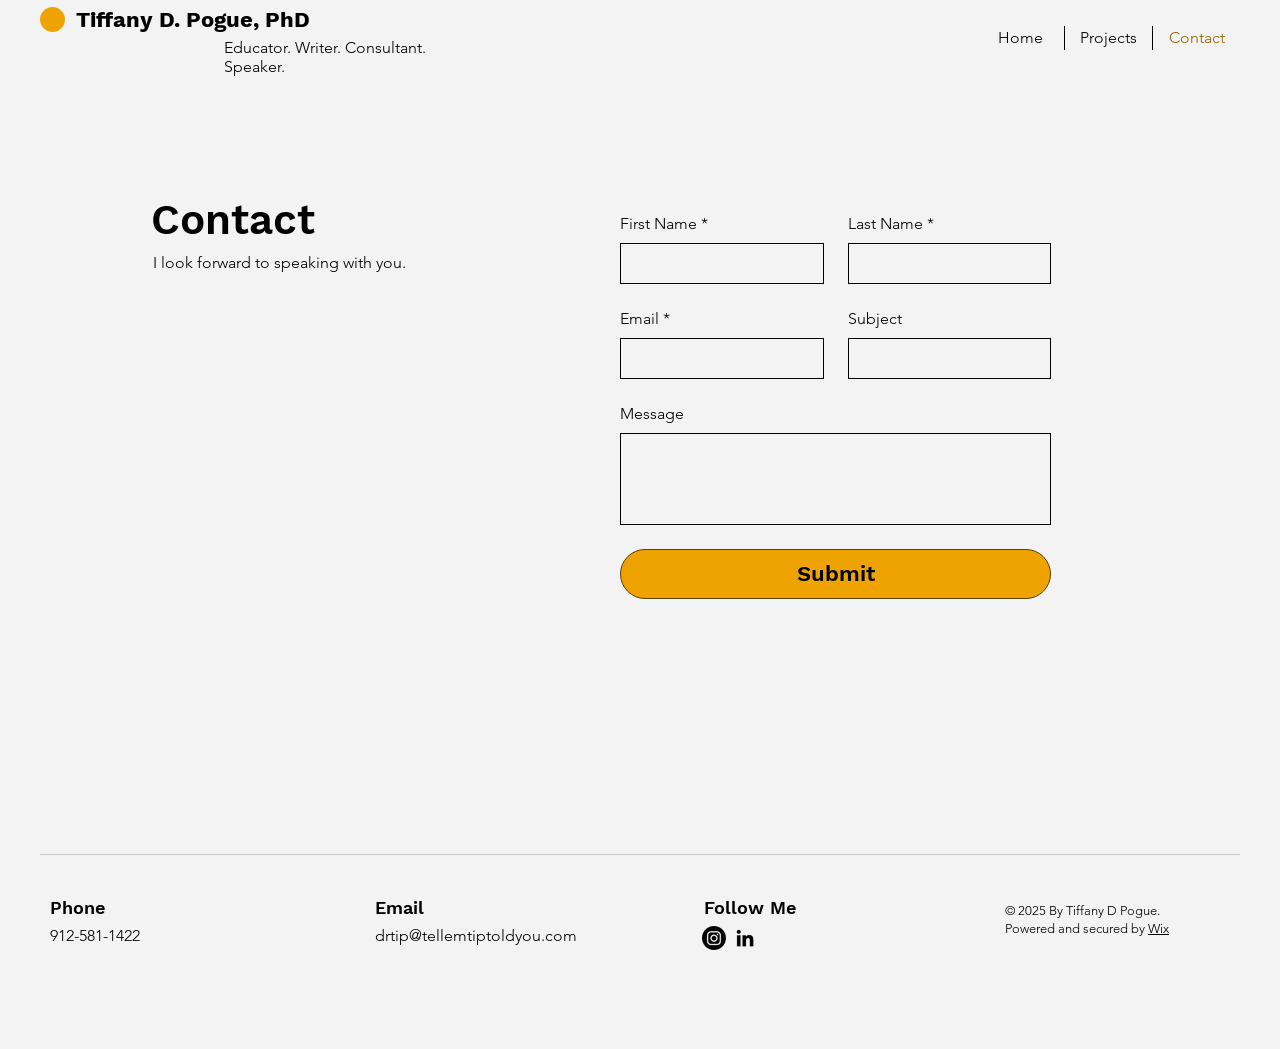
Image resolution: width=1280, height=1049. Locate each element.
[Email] (716, 358)
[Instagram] (714, 938)
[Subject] (944, 358)
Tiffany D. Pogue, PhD (193, 19)
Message (652, 413)
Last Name (891, 224)
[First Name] (716, 263)
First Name (664, 224)
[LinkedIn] (745, 938)
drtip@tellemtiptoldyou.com (476, 935)
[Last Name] (944, 263)
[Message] (835, 479)
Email (645, 319)
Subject (875, 318)
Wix (1158, 928)
